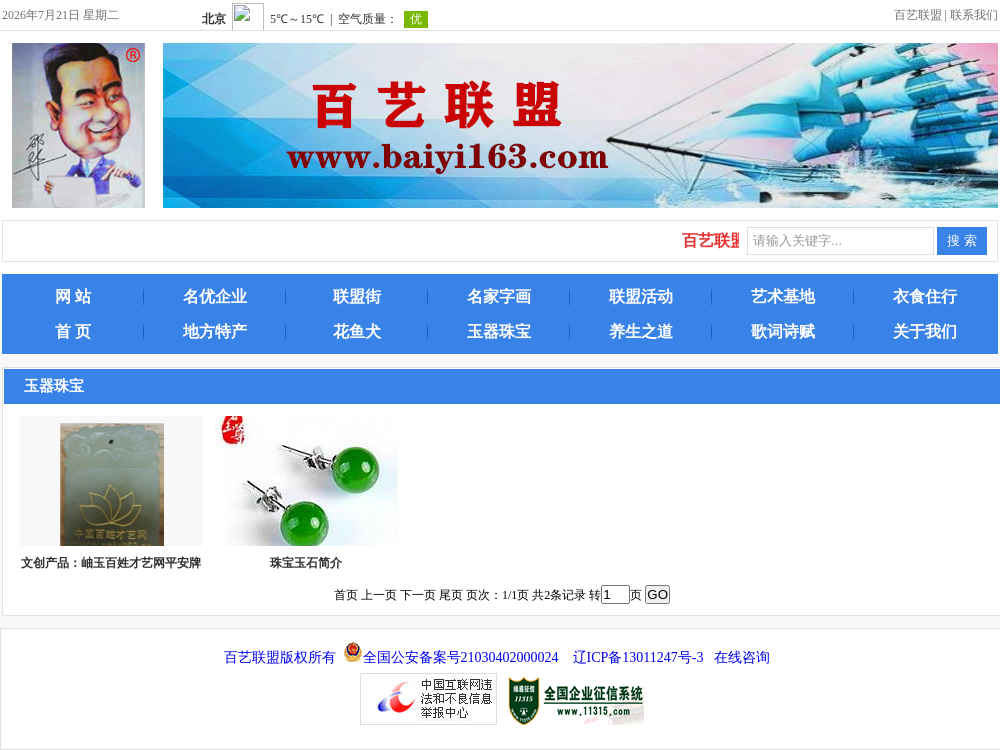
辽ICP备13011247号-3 (638, 657)
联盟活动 (641, 296)
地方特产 (215, 331)
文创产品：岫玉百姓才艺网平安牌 (111, 563)
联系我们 (974, 15)
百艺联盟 (918, 15)
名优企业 (215, 296)
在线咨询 (742, 657)
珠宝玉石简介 (306, 563)
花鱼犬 (357, 331)
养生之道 (641, 331)
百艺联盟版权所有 (280, 657)
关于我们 (925, 331)
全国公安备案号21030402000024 (461, 657)
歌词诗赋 (783, 331)
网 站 (73, 296)
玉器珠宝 (499, 331)
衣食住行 (925, 296)
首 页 (73, 331)
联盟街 (357, 296)
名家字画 (499, 296)
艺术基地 (783, 296)
